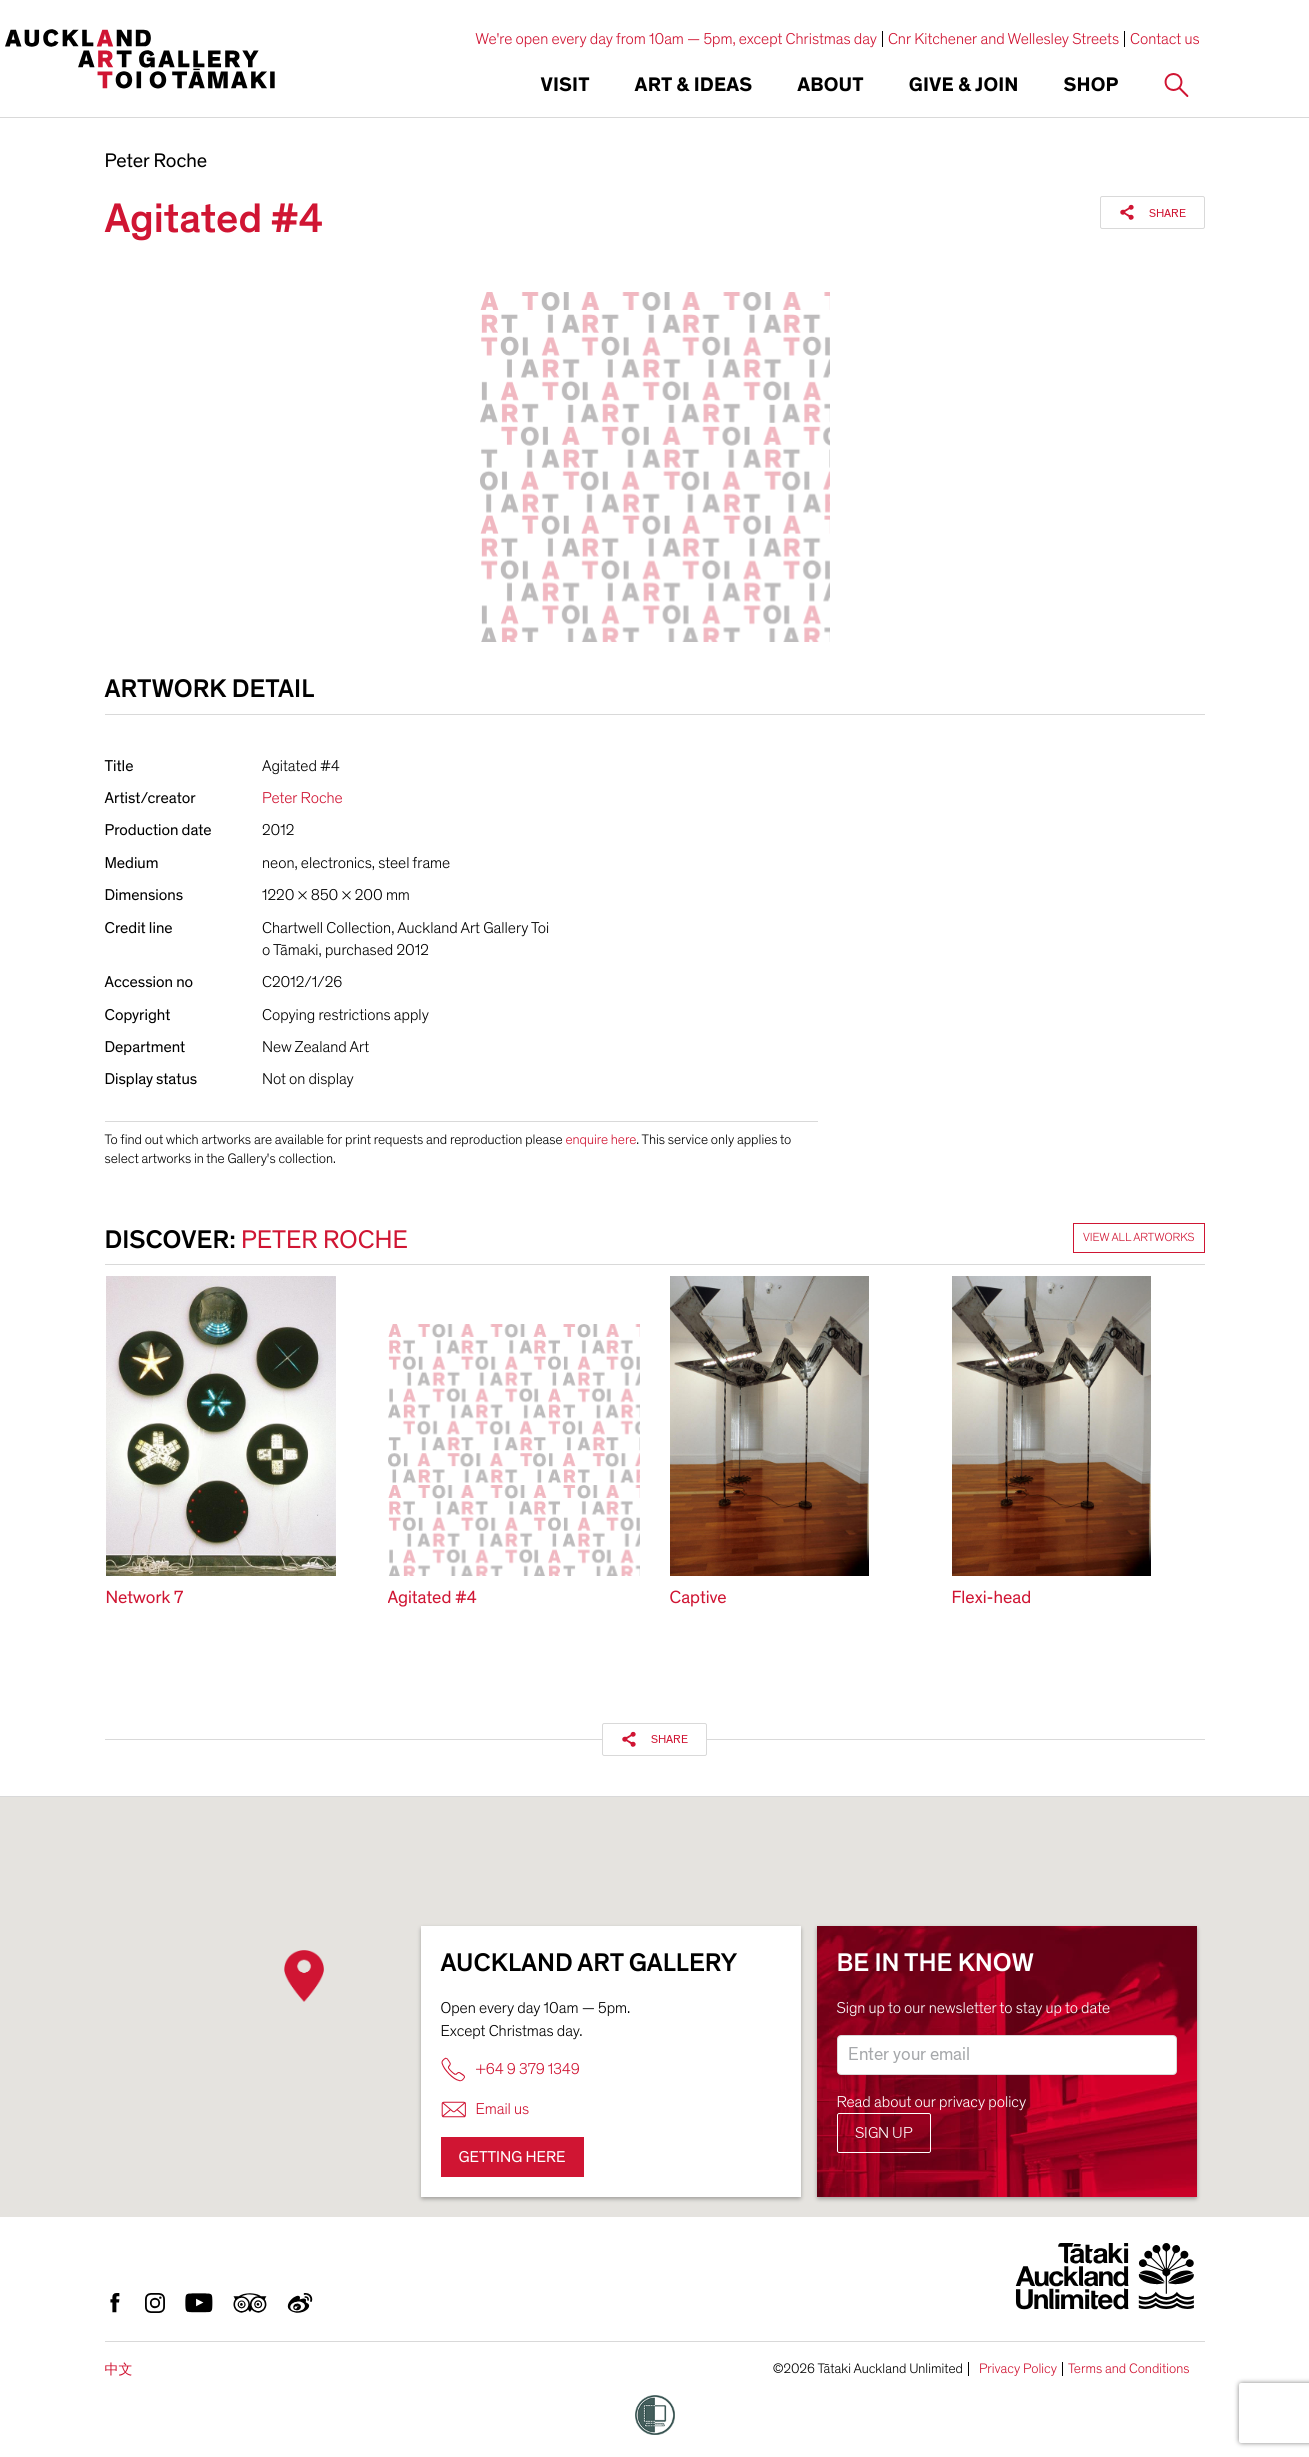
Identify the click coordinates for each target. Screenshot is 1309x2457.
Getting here (512, 2157)
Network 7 (145, 1598)
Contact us (1165, 39)
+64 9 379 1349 (510, 2069)
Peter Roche (156, 162)
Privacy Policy (1018, 2369)
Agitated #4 (432, 1598)
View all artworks (1139, 1238)
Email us (485, 2109)
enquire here (600, 1139)
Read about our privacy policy (932, 2102)
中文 (119, 2369)
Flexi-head (992, 1598)
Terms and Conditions (1129, 2369)
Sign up (884, 2133)
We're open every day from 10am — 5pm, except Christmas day (676, 39)
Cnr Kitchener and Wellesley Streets (1003, 39)
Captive (698, 1598)
